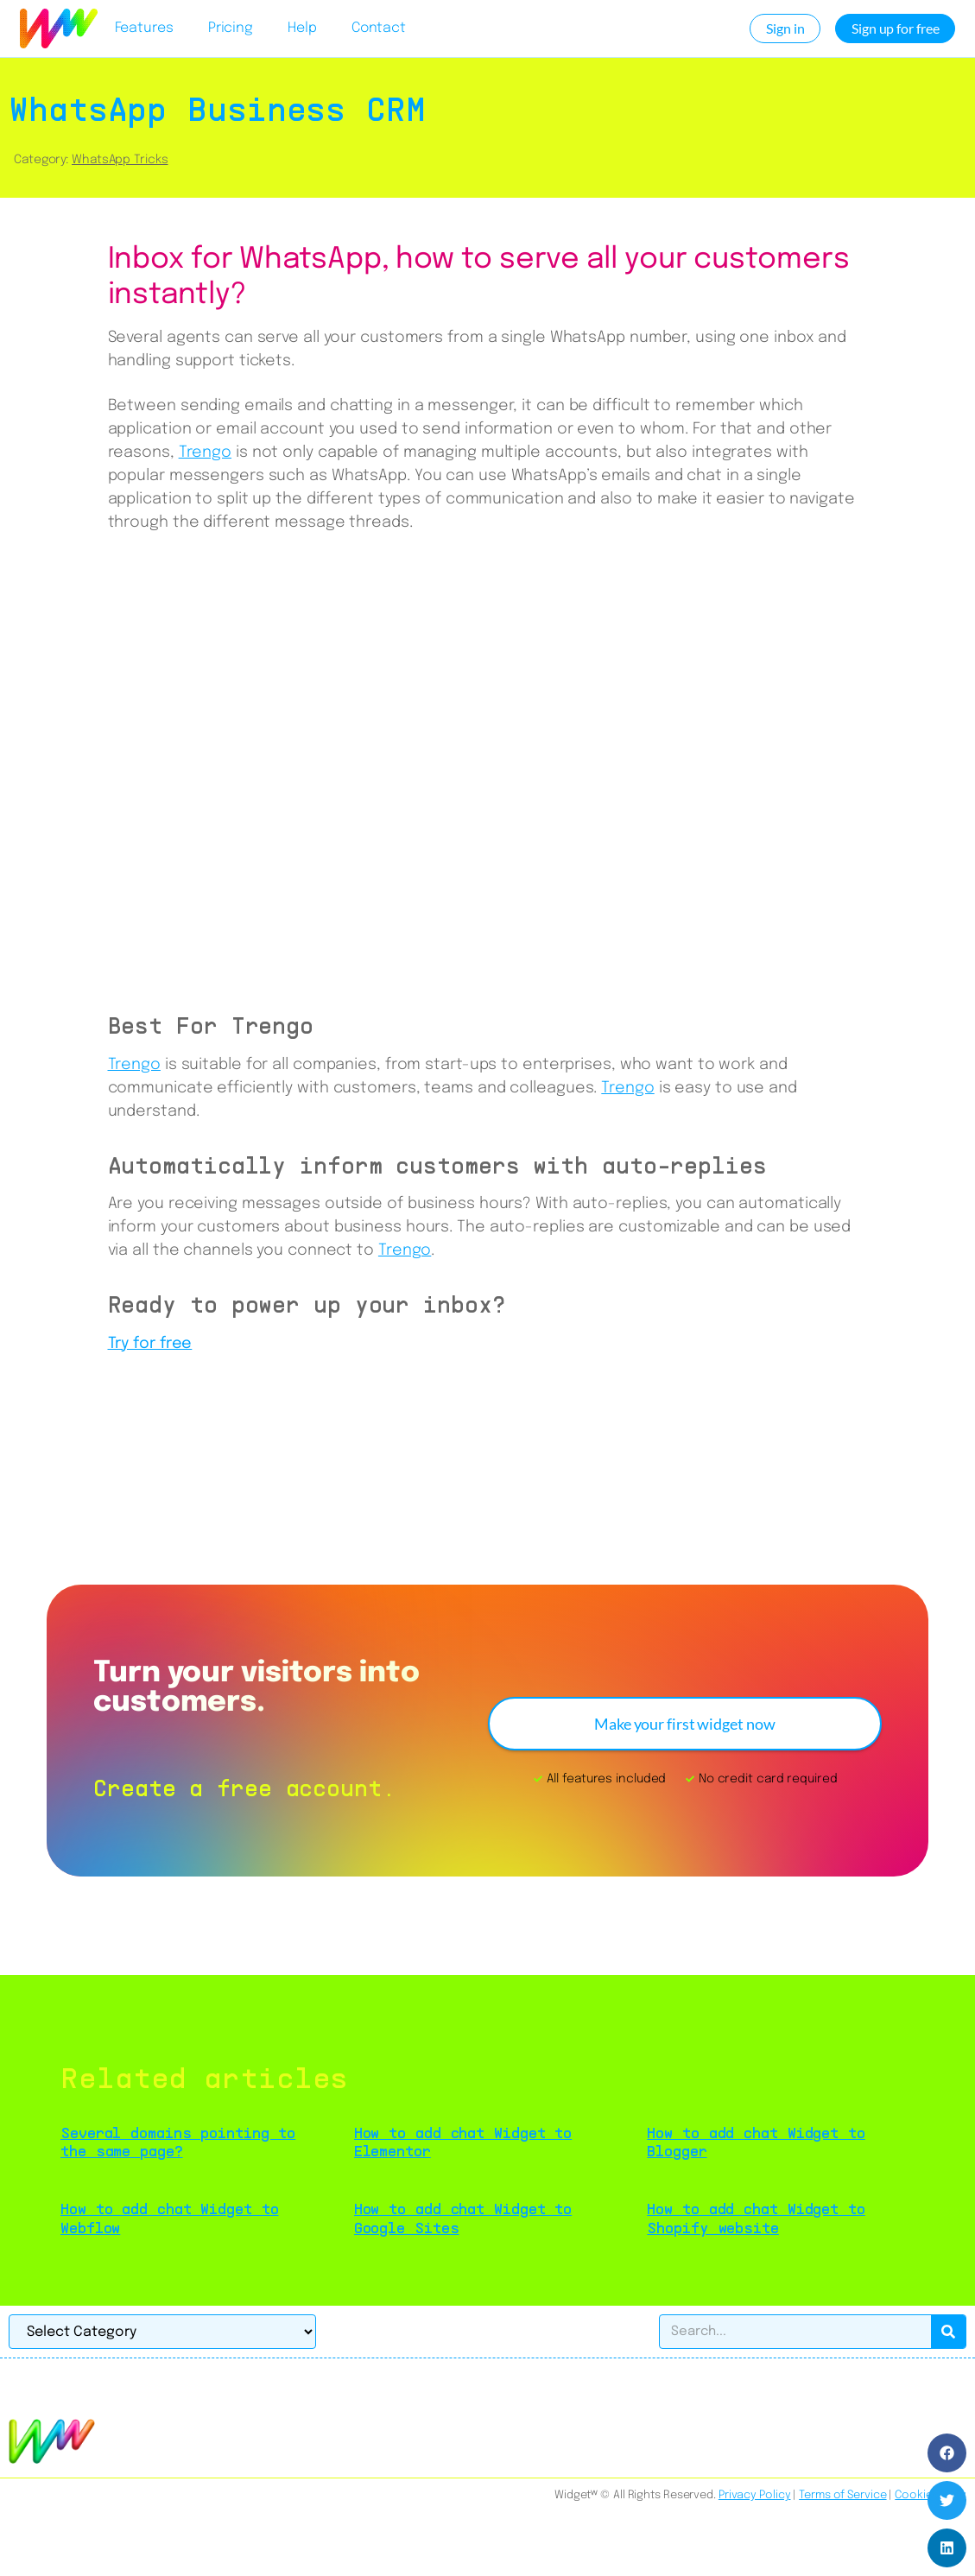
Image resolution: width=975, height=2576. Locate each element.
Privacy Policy (755, 2495)
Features (144, 28)
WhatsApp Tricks (120, 160)
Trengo (205, 452)
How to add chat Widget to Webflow (169, 2218)
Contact (378, 28)
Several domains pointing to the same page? (177, 2142)
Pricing (230, 28)
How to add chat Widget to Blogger (756, 2142)
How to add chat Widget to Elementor (463, 2142)
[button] (947, 2453)
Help (302, 28)
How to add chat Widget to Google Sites (463, 2218)
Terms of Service (842, 2495)
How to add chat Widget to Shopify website (756, 2218)
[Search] (948, 2331)
